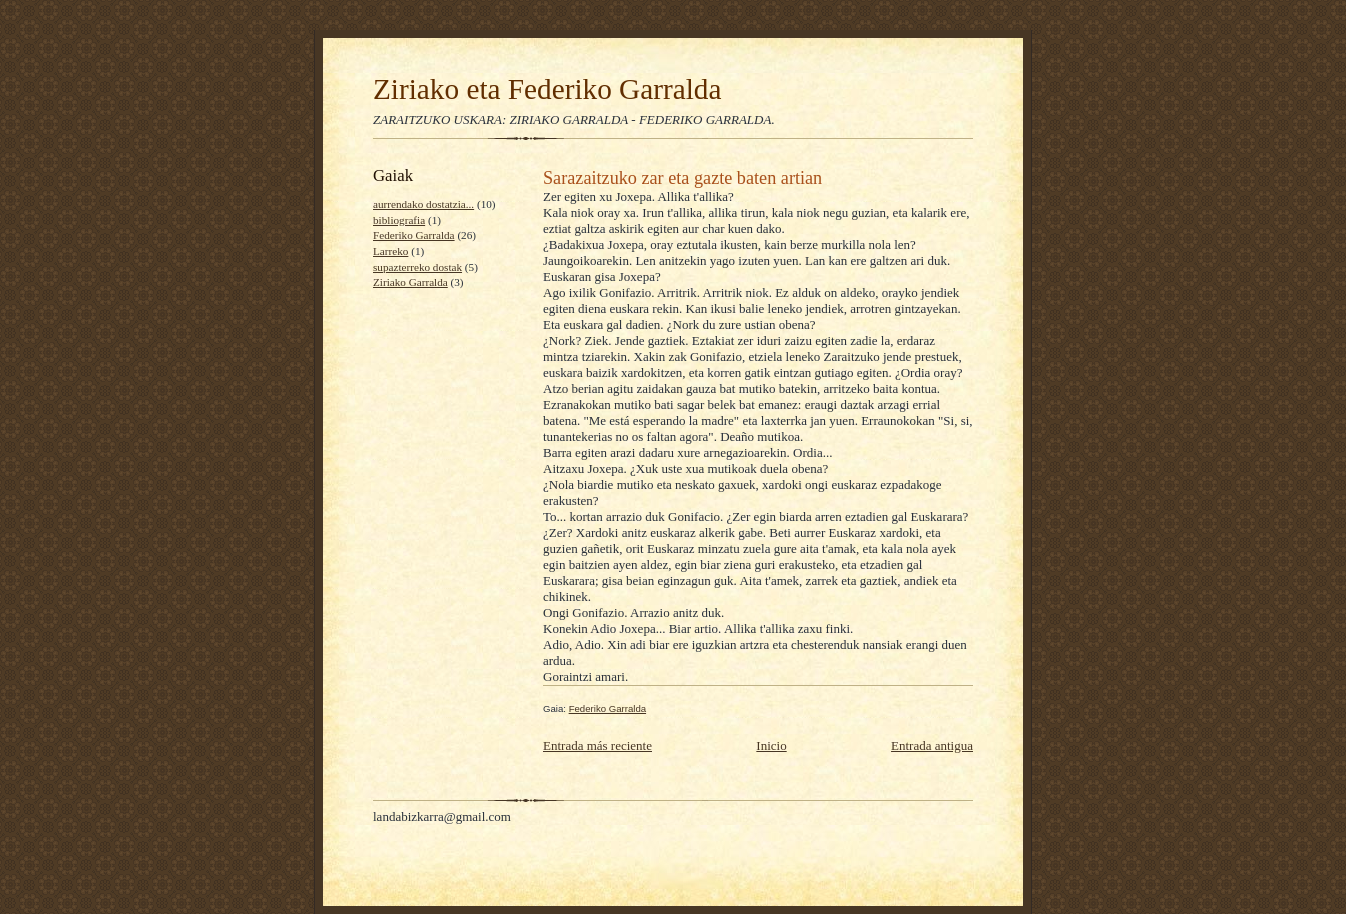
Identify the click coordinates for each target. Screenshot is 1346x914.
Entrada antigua (932, 745)
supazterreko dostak (417, 267)
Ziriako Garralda (410, 282)
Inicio (771, 745)
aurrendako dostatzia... (423, 204)
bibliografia (399, 220)
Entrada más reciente (597, 745)
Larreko (390, 251)
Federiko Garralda (414, 235)
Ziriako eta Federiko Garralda (547, 89)
